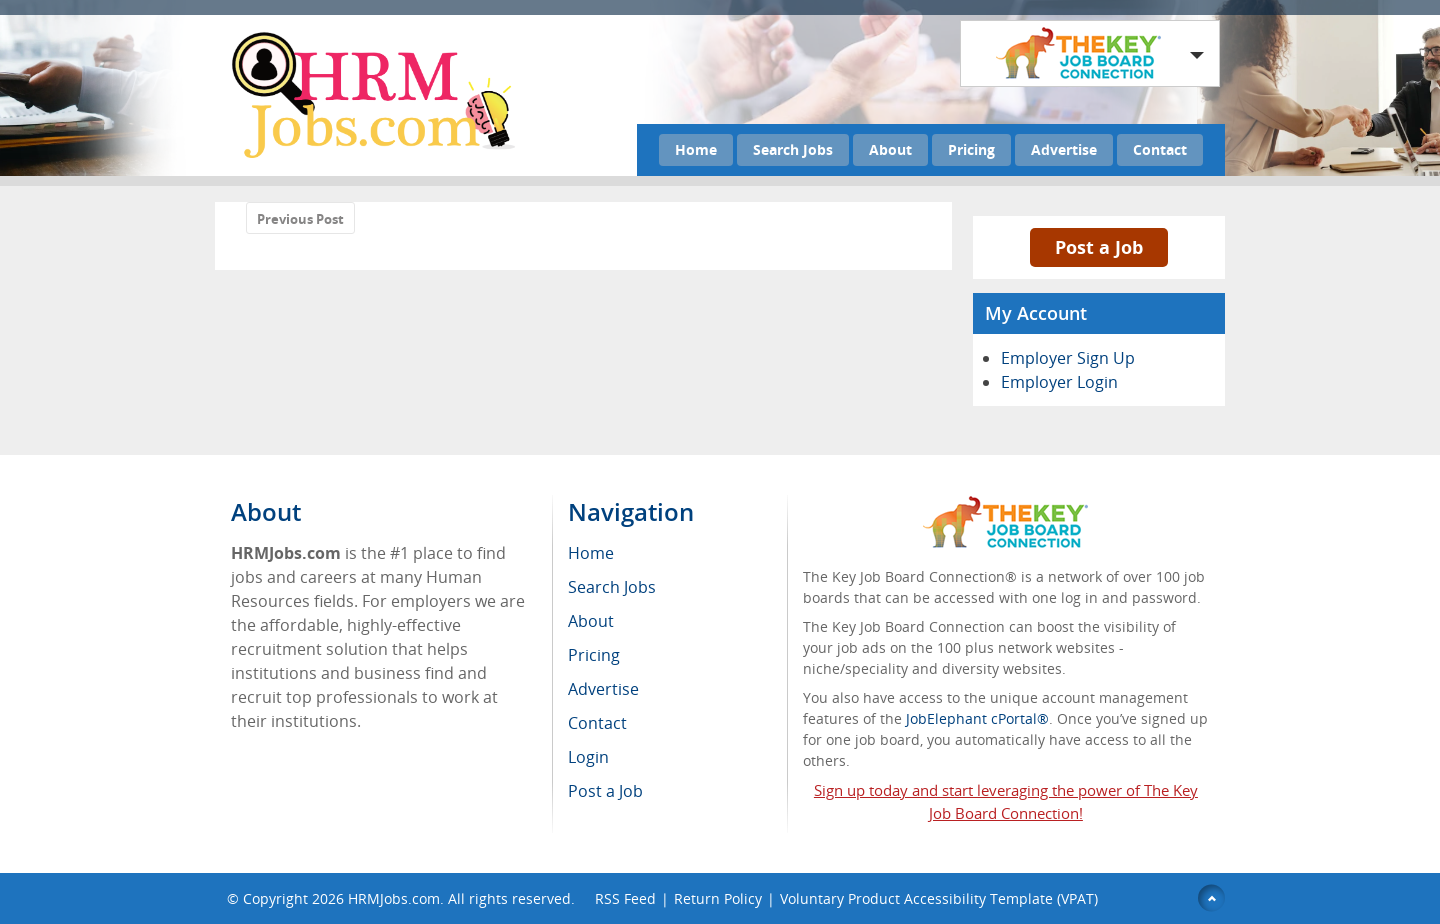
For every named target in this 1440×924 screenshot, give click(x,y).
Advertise (1064, 149)
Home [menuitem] (591, 553)
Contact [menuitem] (597, 723)
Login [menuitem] (588, 757)
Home (696, 149)
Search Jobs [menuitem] (612, 587)
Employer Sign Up (1068, 358)
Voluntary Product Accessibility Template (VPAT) (939, 898)
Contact (1160, 149)
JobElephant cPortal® (977, 718)
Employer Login (1059, 382)
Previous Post (300, 219)
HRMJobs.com (394, 898)
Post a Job (1099, 247)
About (890, 149)
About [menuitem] (591, 621)
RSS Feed (625, 898)
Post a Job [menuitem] (605, 791)
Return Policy (718, 898)
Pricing (971, 149)
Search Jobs (793, 149)
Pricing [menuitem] (594, 655)
